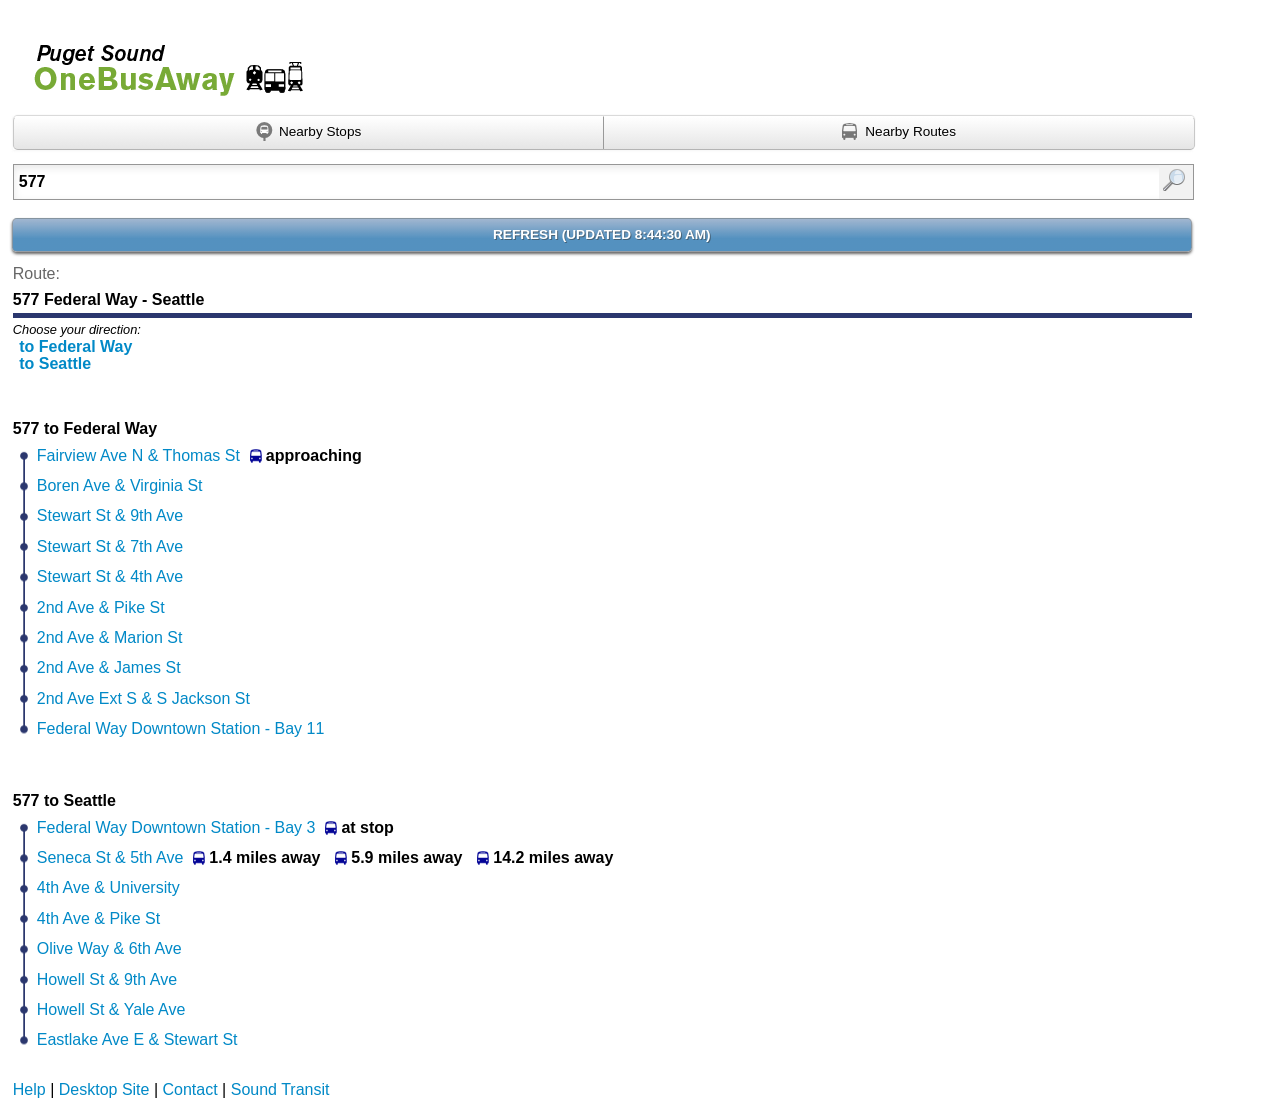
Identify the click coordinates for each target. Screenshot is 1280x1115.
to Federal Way (75, 346)
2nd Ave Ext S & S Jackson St (143, 698)
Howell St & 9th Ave (107, 979)
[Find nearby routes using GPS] (899, 133)
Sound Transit (280, 1089)
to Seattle (55, 363)
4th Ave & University (108, 887)
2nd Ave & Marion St (110, 637)
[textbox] (518, 182)
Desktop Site (104, 1089)
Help (29, 1089)
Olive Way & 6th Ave (109, 948)
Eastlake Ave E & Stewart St (137, 1039)
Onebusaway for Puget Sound (160, 61)
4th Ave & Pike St (98, 918)
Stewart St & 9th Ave (110, 515)
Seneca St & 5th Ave (110, 857)
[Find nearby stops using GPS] (309, 133)
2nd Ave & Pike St (101, 607)
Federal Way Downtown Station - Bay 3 (176, 827)
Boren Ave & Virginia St (120, 485)
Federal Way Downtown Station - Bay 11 (181, 728)
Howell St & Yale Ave (111, 1009)
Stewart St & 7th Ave (110, 546)
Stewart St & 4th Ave (110, 576)
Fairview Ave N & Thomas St (138, 455)
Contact (190, 1089)
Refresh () (602, 234)
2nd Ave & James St (109, 667)
